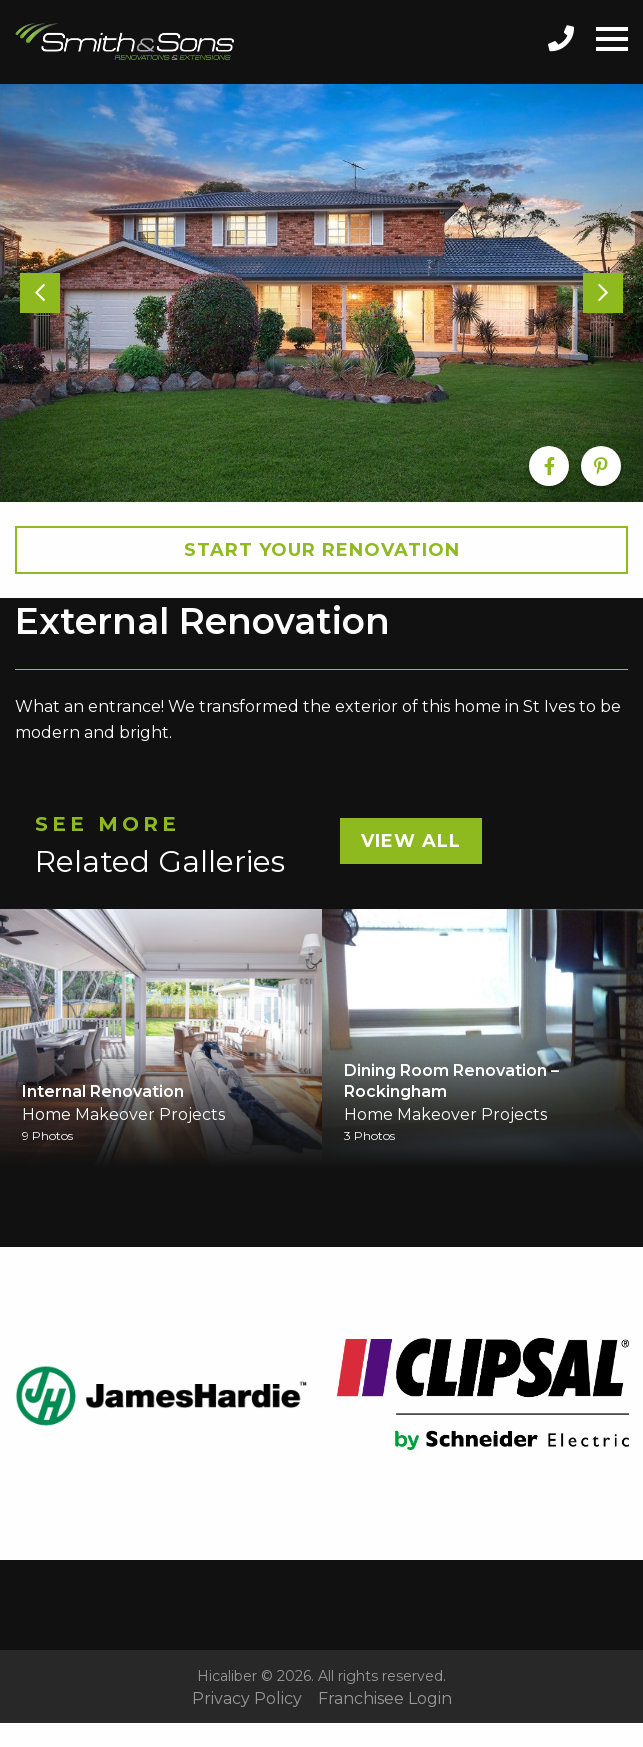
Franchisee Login (385, 1699)
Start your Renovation (322, 550)
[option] (321, 293)
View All (411, 841)
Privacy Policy (247, 1699)
